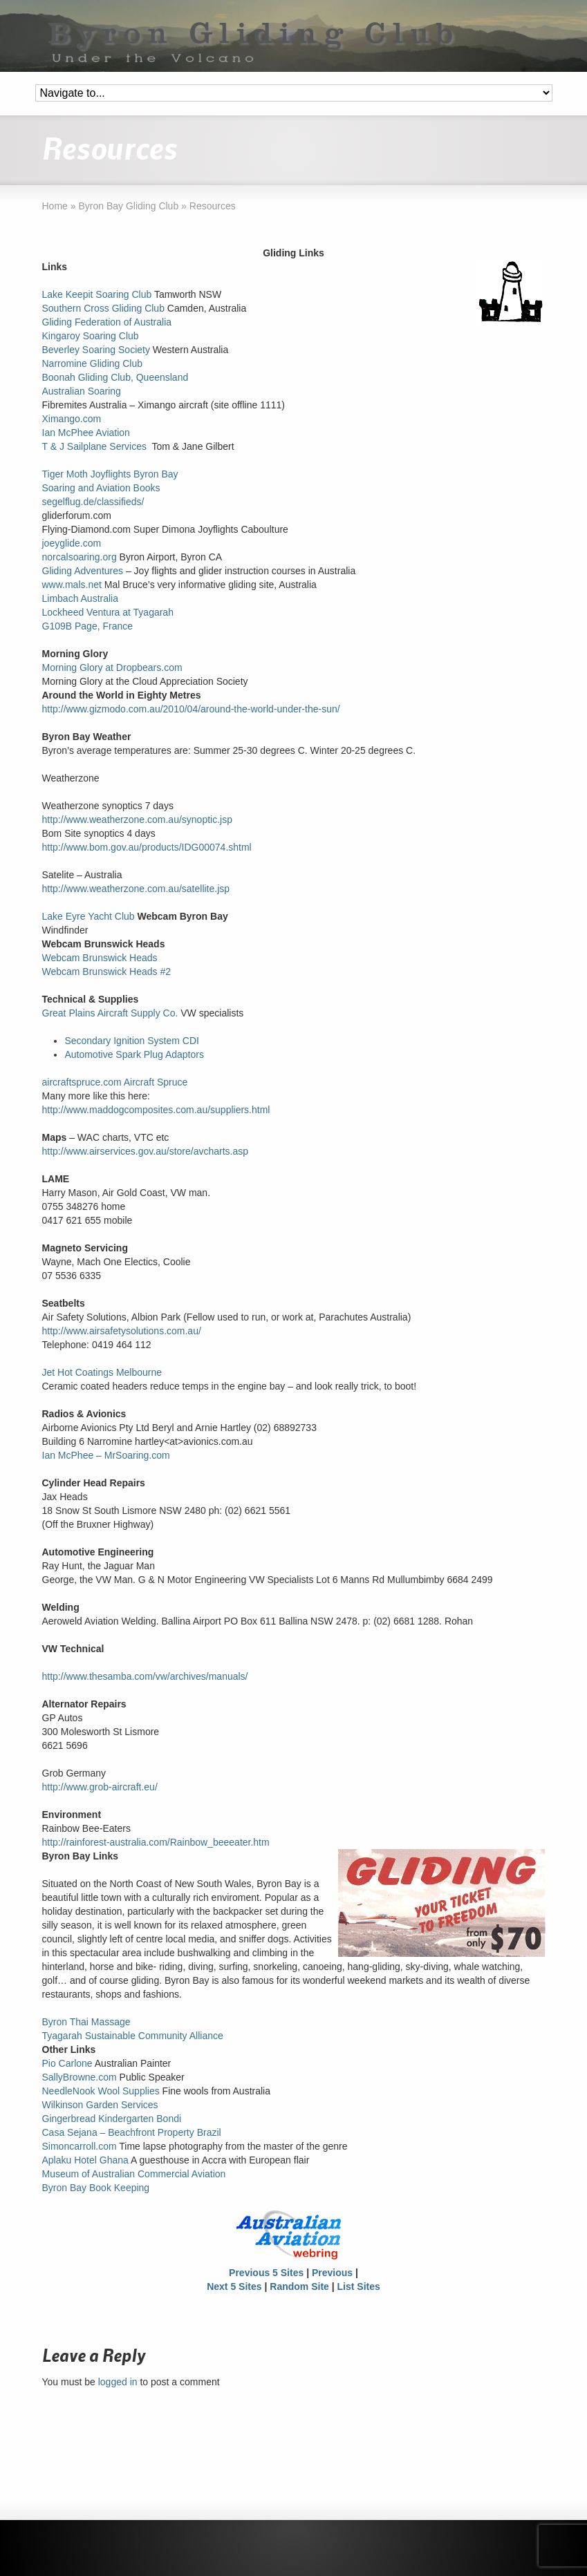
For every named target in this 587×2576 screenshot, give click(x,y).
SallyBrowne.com (79, 2077)
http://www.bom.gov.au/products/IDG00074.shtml (147, 847)
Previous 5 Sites (266, 2272)
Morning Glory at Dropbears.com (112, 667)
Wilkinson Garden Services (100, 2104)
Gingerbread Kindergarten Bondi (112, 2118)
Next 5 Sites (234, 2286)
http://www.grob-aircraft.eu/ (100, 1786)
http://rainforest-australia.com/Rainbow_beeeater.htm (156, 1842)
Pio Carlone (67, 2063)
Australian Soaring (81, 391)
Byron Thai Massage (86, 2021)
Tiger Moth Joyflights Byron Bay (110, 474)
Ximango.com (72, 418)
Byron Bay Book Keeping (96, 2187)
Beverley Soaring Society (96, 349)
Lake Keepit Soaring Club (97, 294)
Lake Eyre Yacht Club (88, 916)
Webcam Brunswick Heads (100, 957)
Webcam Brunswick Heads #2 (106, 971)
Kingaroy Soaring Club (90, 335)
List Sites (358, 2286)
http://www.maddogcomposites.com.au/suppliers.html (156, 1109)
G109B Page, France (87, 626)
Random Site (299, 2286)
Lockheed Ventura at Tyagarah (108, 612)
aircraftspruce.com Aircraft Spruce (115, 1082)
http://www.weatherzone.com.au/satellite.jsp (136, 888)
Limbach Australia (80, 598)
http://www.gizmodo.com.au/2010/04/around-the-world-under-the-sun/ (191, 708)
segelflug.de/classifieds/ (93, 501)
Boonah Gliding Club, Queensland (115, 377)
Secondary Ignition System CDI (131, 1040)
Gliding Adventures (83, 570)
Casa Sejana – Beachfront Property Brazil (131, 2132)
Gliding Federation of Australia (107, 322)
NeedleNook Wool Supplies (101, 2090)
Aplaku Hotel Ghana (85, 2160)
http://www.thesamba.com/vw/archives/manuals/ (145, 1676)
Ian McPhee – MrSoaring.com (106, 1455)
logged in (118, 2381)
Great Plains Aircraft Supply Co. (110, 1013)
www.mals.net (72, 584)
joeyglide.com (72, 543)
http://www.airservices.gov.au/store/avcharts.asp (145, 1151)
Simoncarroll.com (79, 2146)
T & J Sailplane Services (94, 446)
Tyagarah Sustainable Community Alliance (132, 2035)
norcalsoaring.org (79, 556)
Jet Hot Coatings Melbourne (102, 1372)
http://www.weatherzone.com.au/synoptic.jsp (137, 819)
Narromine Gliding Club (92, 363)
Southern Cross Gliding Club (103, 308)
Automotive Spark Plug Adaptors (134, 1054)
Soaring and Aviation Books (101, 487)
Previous (332, 2272)
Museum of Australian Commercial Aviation (134, 2173)
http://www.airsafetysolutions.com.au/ (121, 1330)
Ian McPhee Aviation (86, 432)
